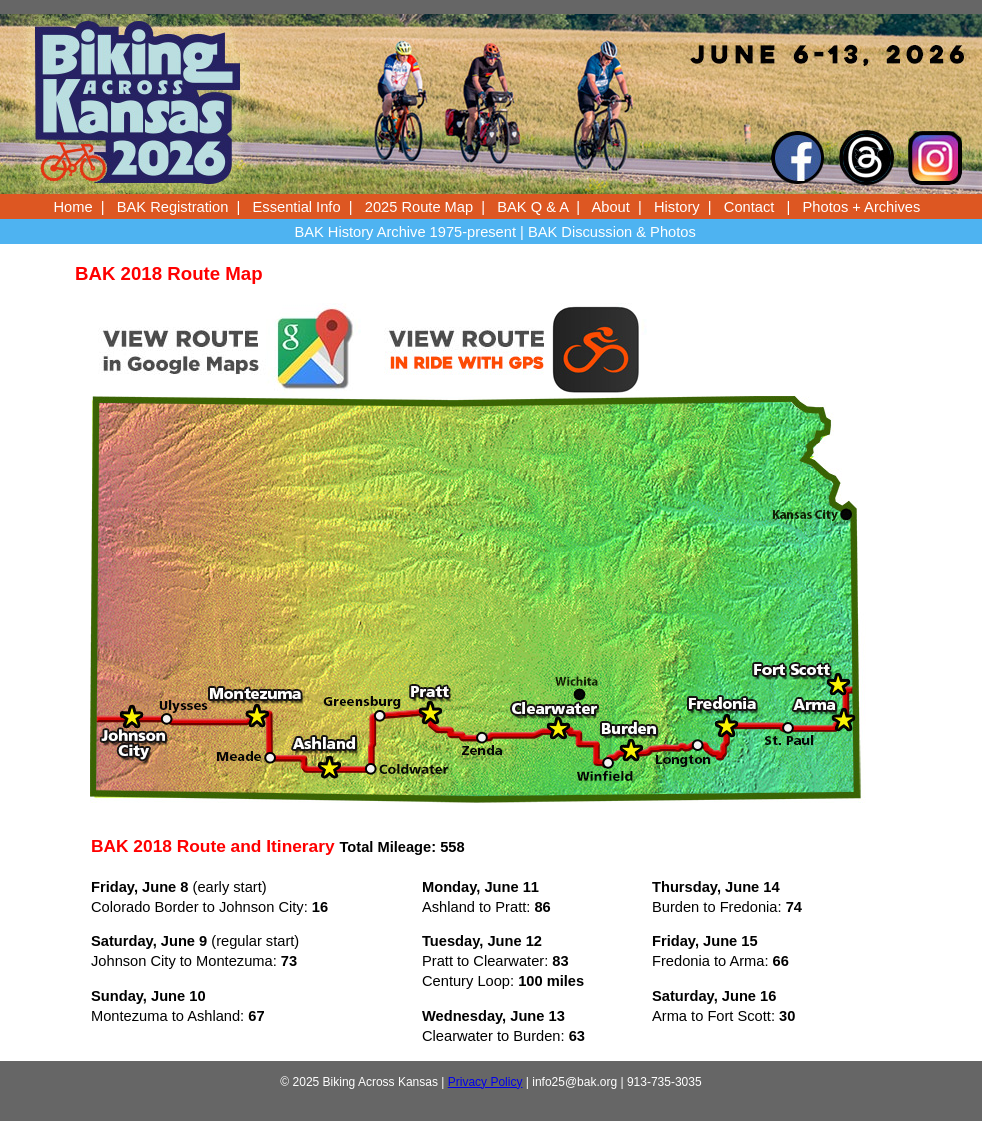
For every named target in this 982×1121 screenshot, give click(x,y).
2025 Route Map (419, 207)
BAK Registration (173, 207)
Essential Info (297, 207)
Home (73, 207)
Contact (749, 207)
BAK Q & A (532, 207)
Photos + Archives (862, 207)
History (677, 207)
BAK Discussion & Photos (612, 232)
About (611, 207)
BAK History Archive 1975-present (405, 232)
